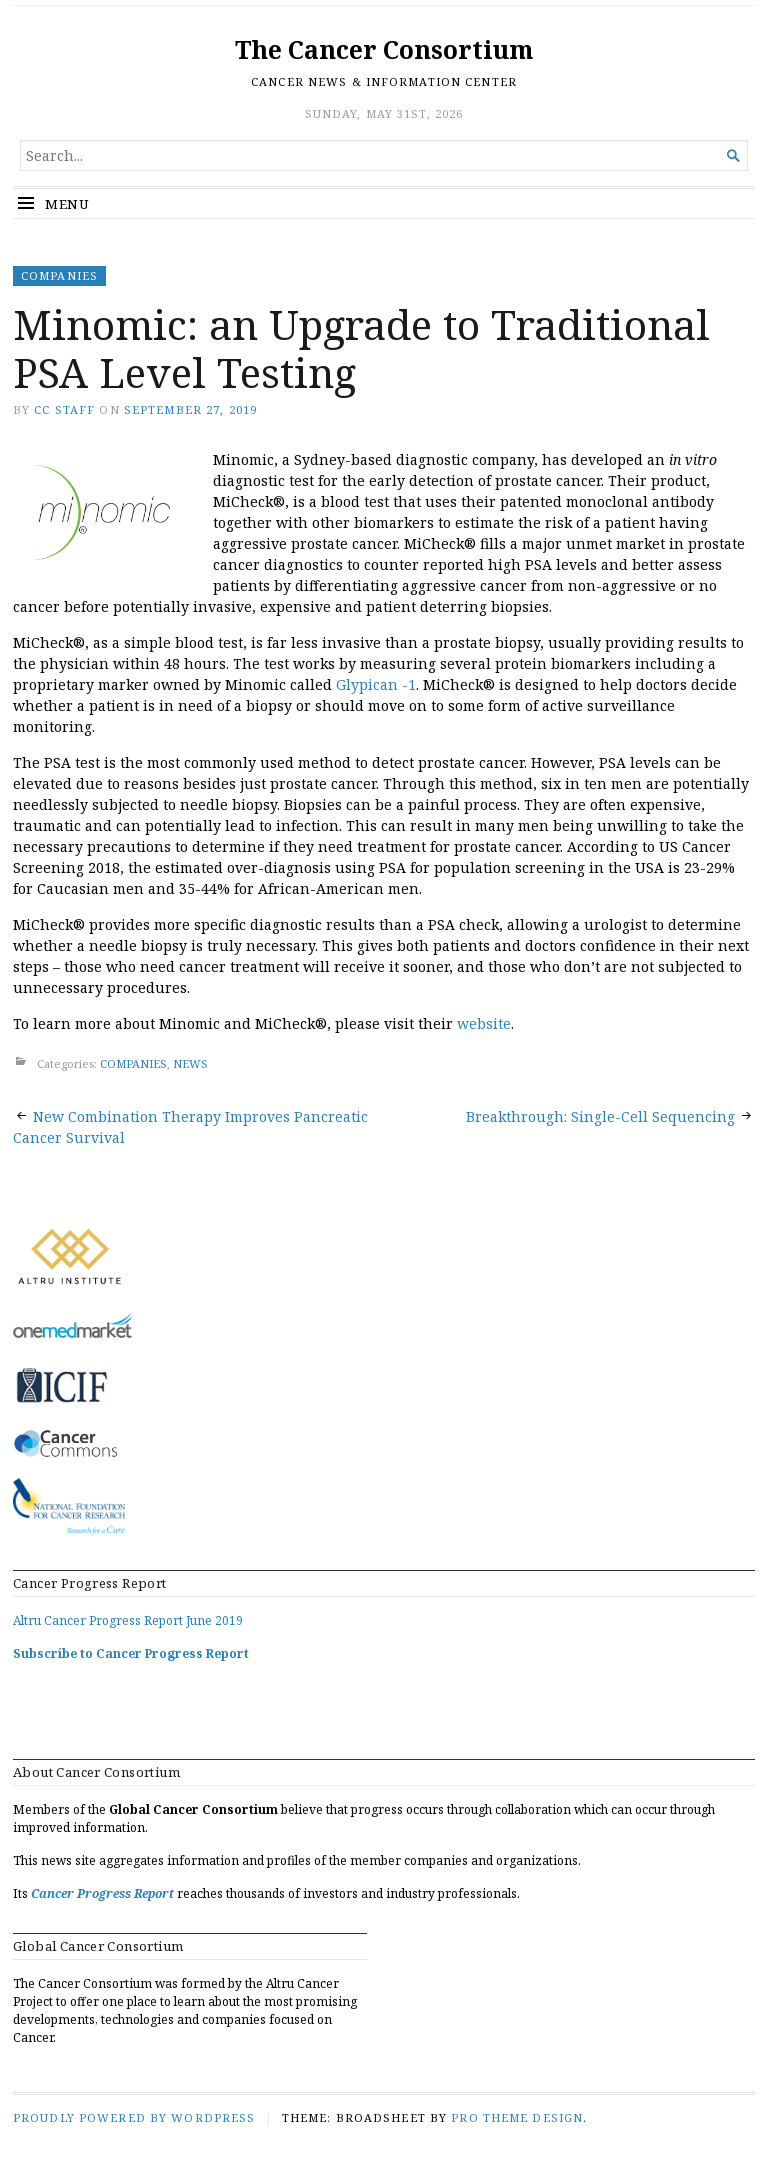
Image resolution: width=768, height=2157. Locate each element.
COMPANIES (59, 275)
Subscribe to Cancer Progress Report (131, 1653)
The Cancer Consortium (384, 49)
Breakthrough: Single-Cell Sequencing (600, 1116)
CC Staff (64, 409)
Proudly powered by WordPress (134, 2117)
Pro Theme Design (517, 2117)
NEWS (190, 1063)
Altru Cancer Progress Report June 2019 (128, 1620)
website (484, 1023)
